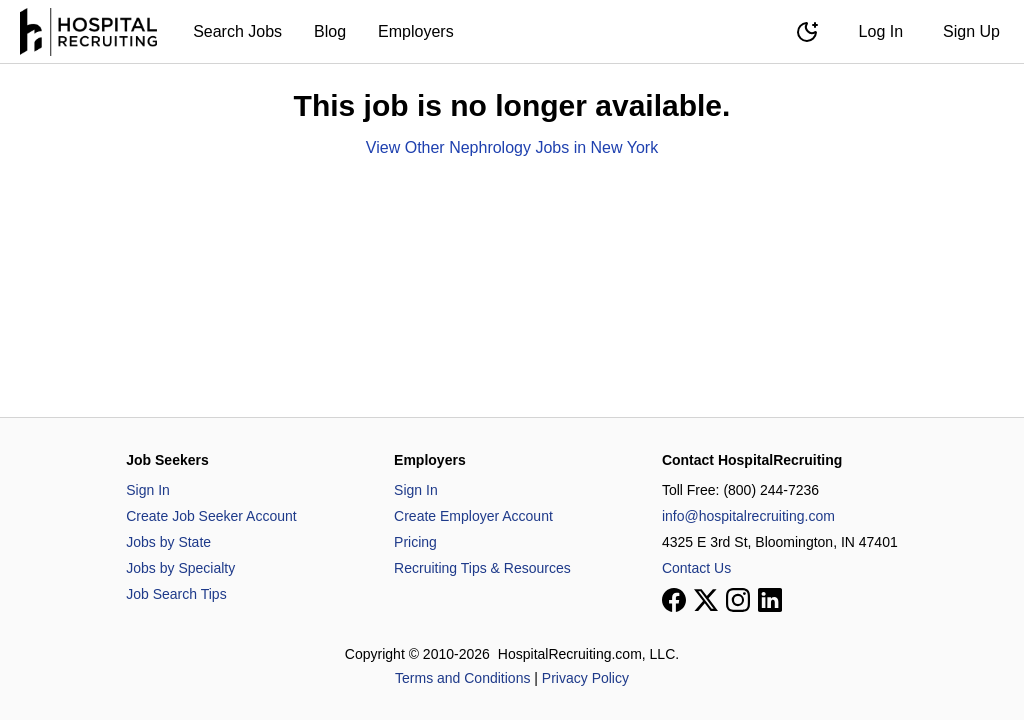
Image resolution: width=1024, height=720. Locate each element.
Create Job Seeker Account (211, 516)
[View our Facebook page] (674, 600)
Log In (881, 31)
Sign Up (971, 31)
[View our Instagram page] (738, 600)
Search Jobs (237, 31)
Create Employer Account (473, 516)
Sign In (148, 490)
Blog (330, 31)
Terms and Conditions (462, 678)
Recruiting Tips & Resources (482, 568)
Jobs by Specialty (180, 568)
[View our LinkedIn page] (770, 600)
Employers (416, 31)
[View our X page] (706, 600)
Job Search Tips (176, 594)
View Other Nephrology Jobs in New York (512, 147)
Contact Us (696, 568)
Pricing (415, 542)
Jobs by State (168, 542)
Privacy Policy (585, 678)
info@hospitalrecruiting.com (748, 516)
